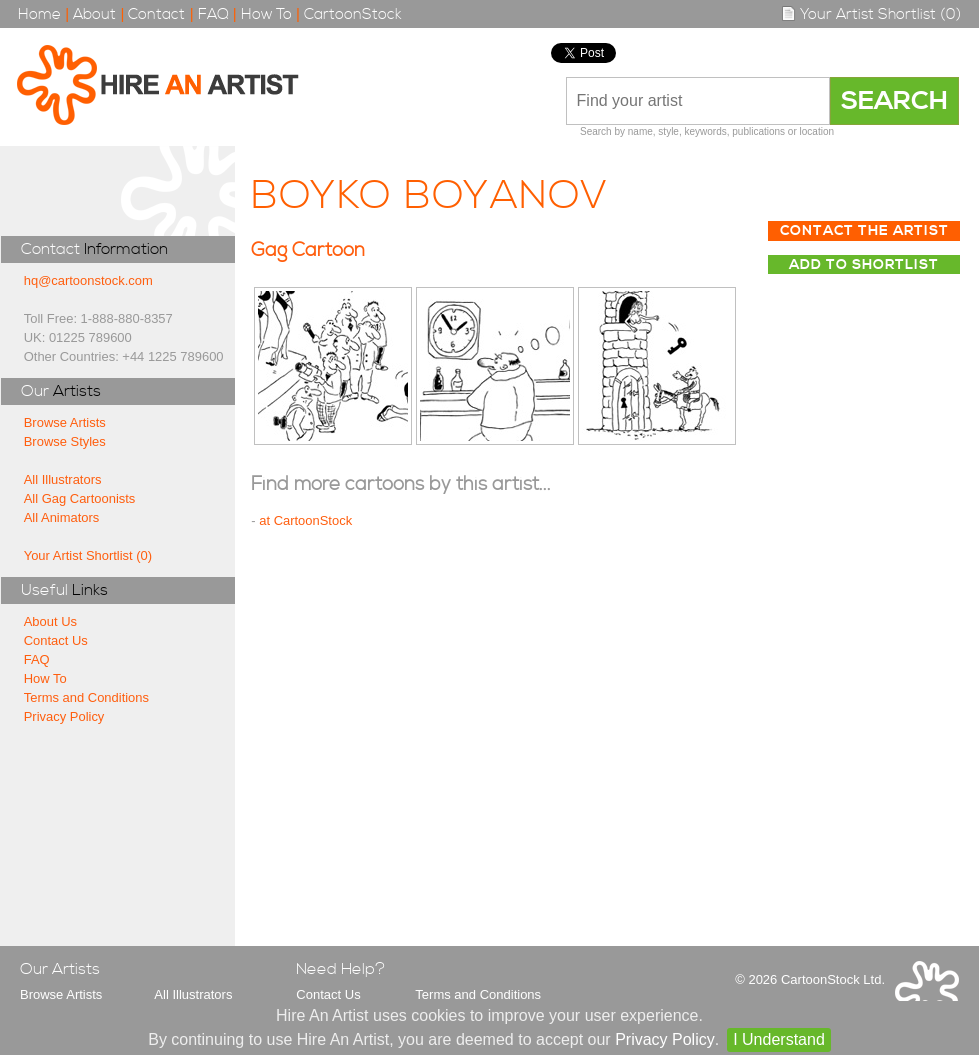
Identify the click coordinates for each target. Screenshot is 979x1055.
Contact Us (56, 640)
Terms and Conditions (86, 697)
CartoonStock (353, 14)
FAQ (213, 14)
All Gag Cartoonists (80, 498)
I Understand (779, 1039)
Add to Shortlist (864, 265)
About (94, 14)
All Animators (62, 517)
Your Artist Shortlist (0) (871, 14)
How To (266, 14)
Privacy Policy (64, 716)
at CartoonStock (305, 520)
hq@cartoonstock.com (88, 280)
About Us (50, 621)
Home (39, 14)
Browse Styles (65, 441)
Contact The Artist (864, 231)
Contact (156, 14)
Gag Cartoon (308, 250)
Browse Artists (65, 422)
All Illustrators (63, 479)
